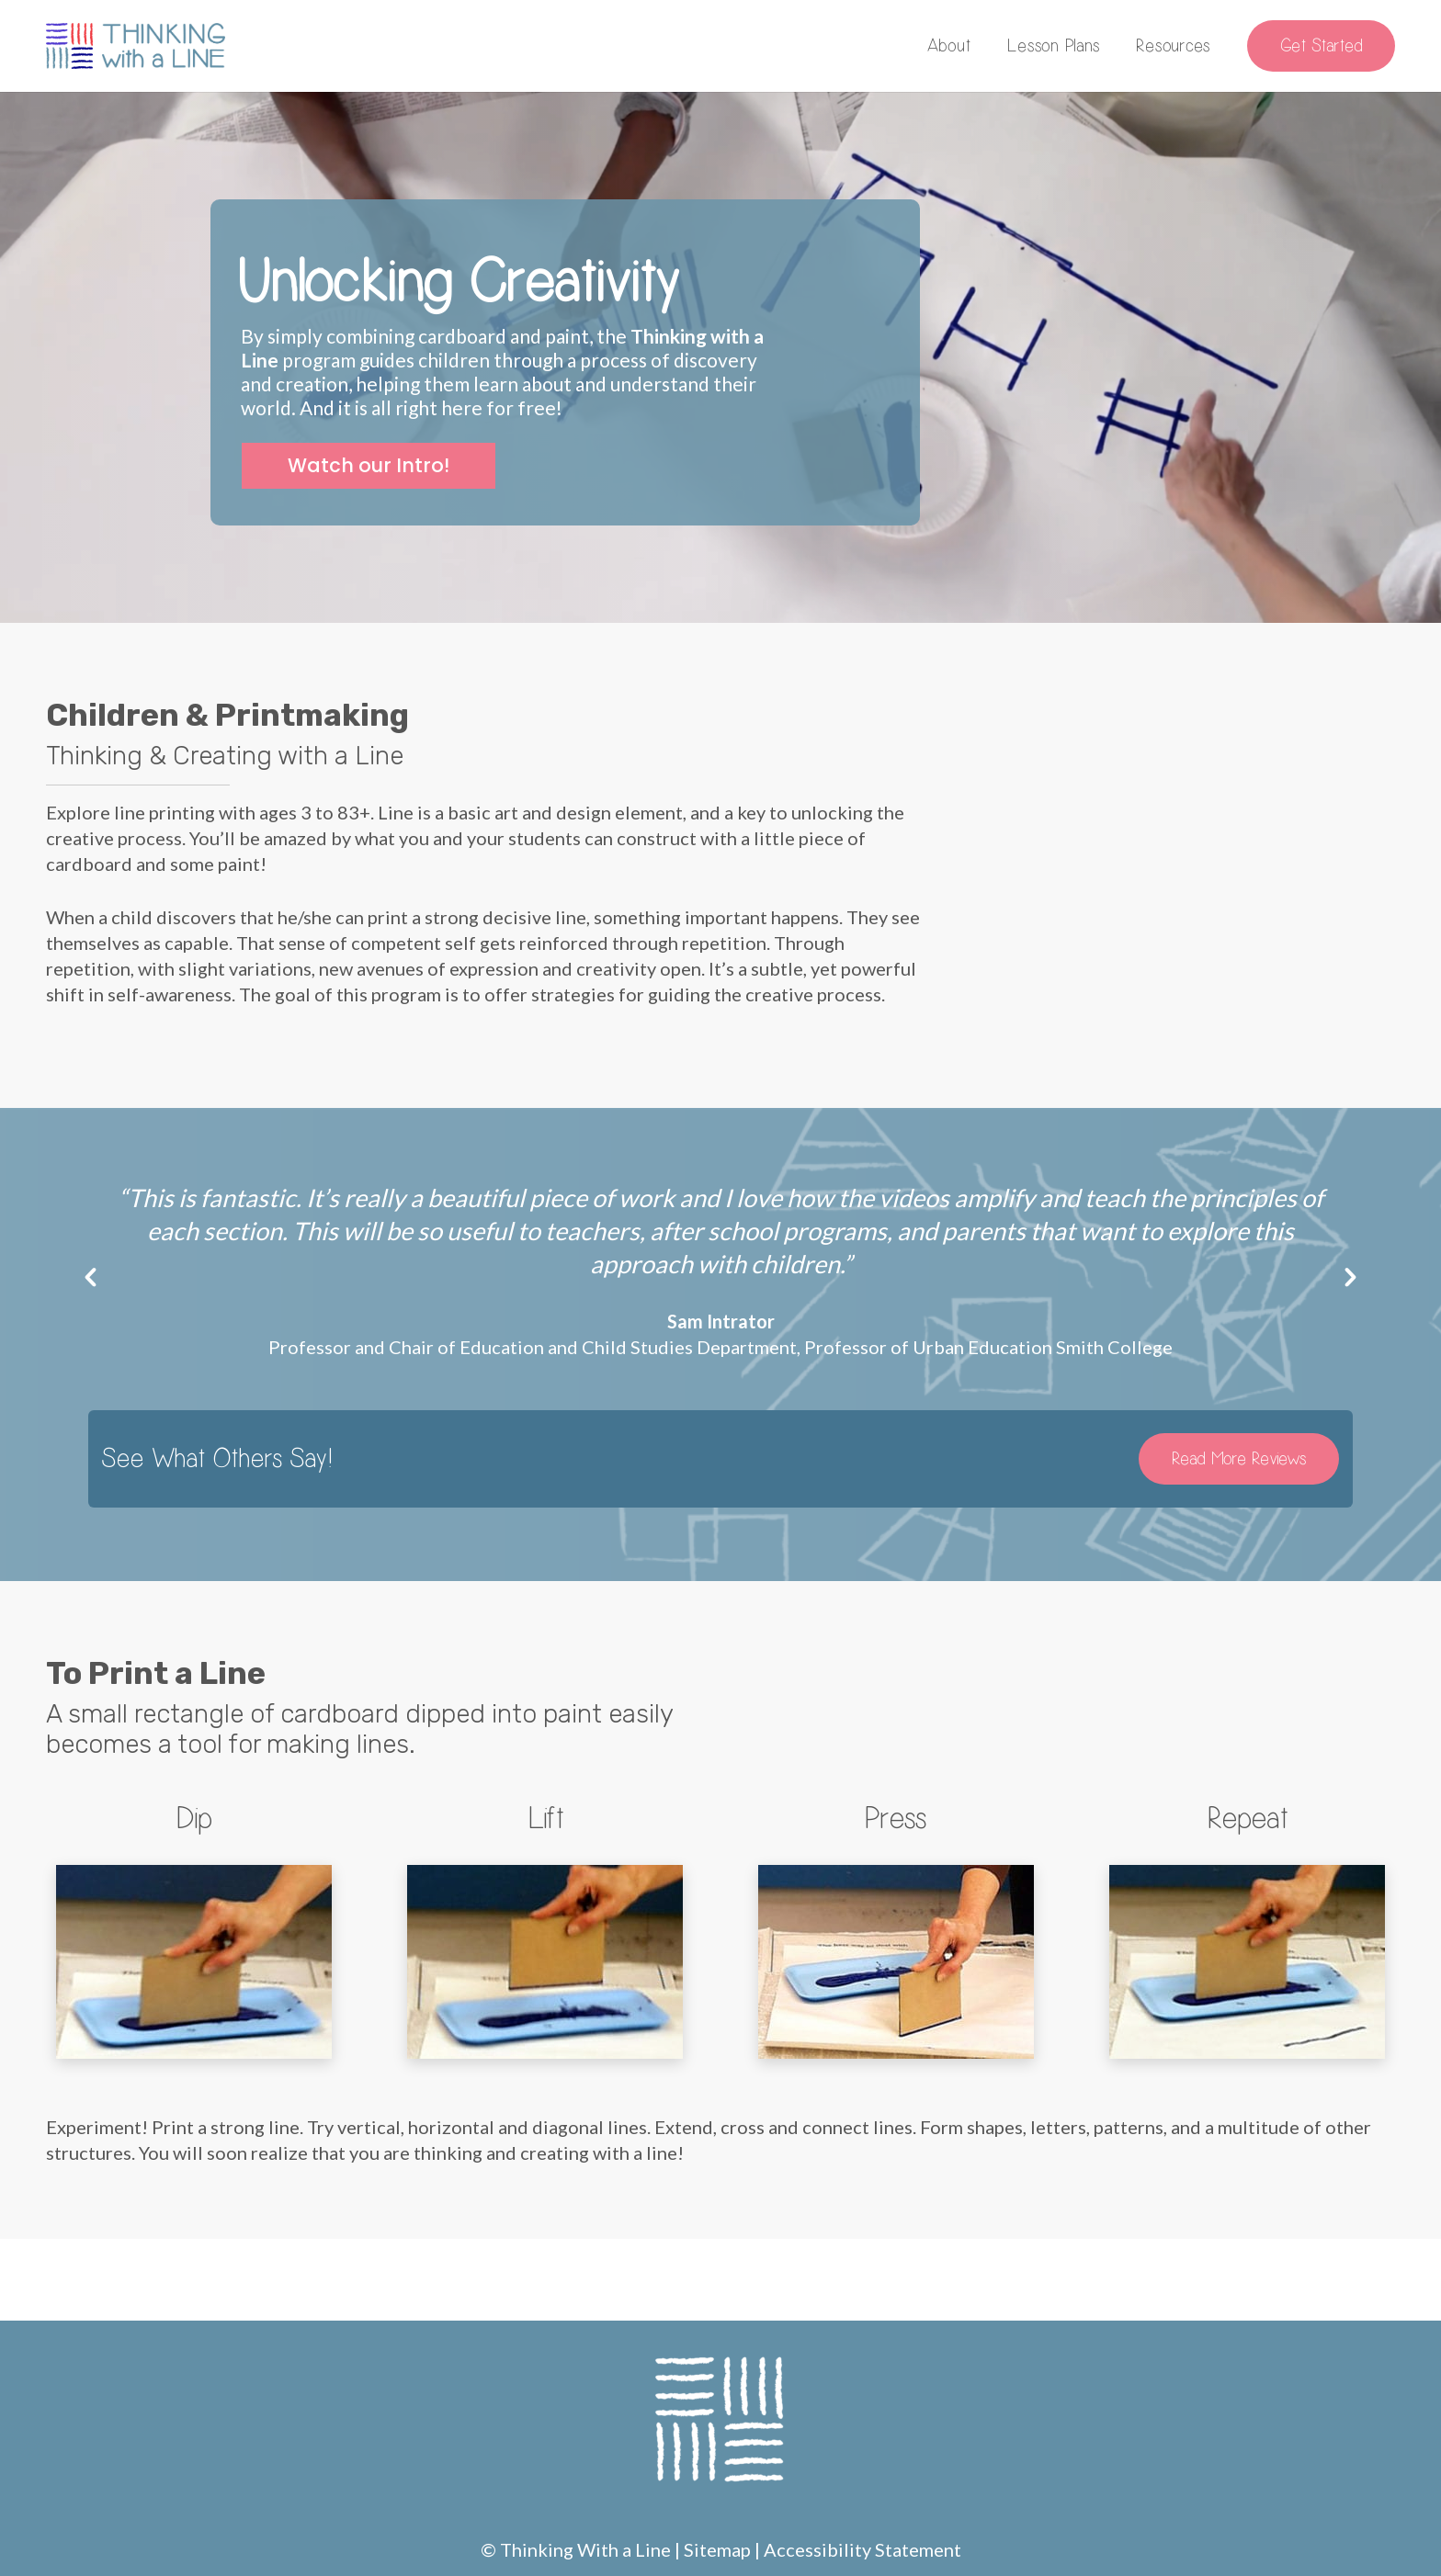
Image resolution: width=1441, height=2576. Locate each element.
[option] (720, 1270)
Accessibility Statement (862, 2549)
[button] (90, 1277)
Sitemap (717, 2549)
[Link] (135, 46)
